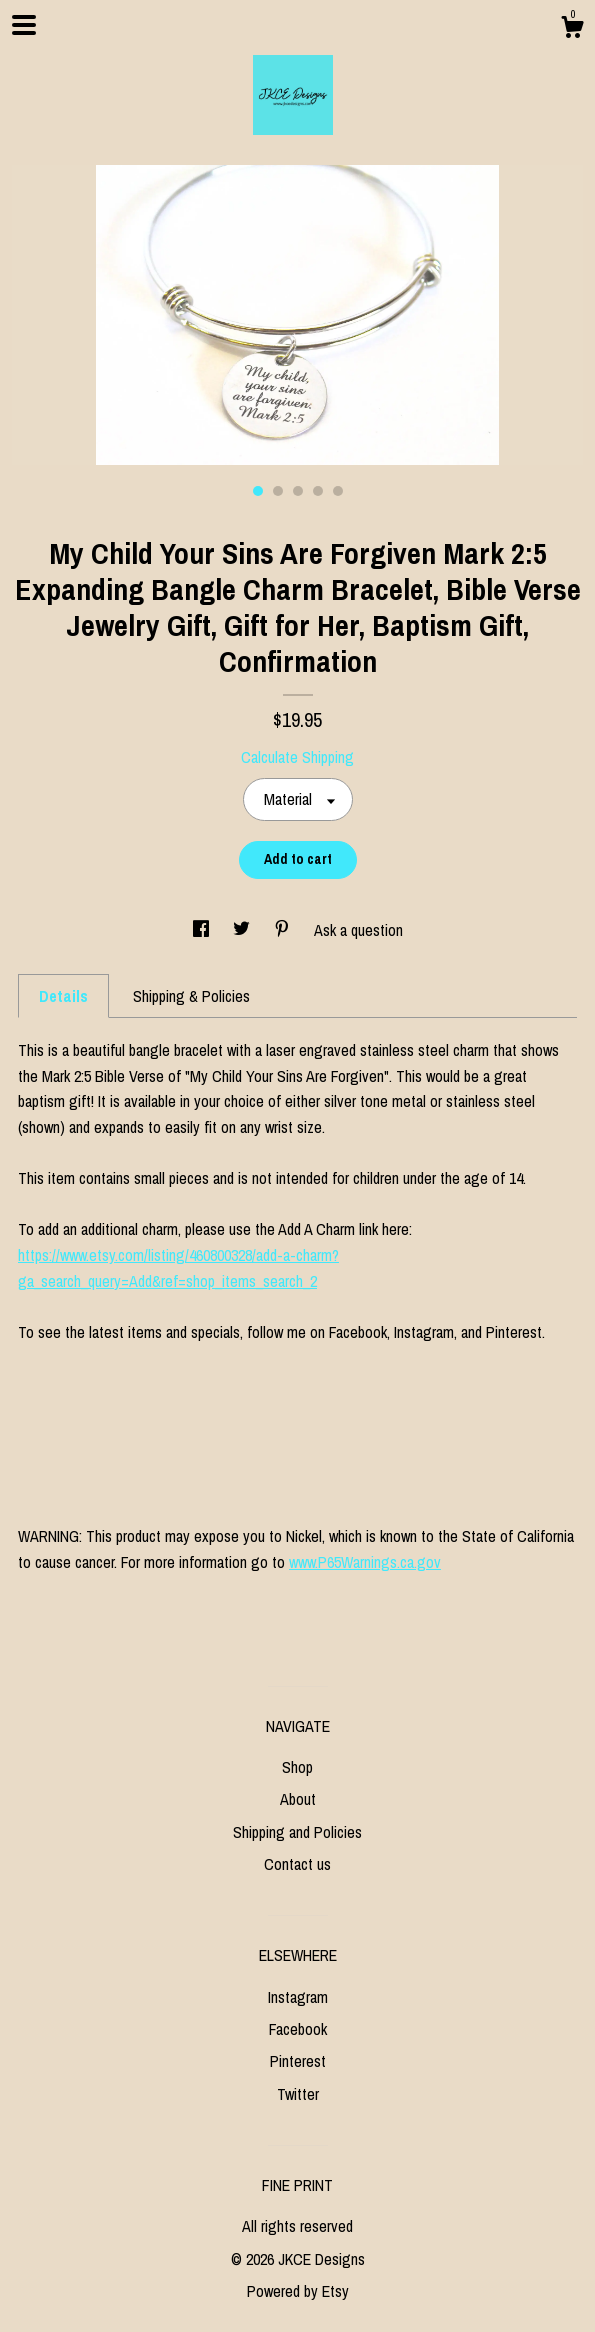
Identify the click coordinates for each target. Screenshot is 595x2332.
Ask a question (358, 930)
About (298, 1799)
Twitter (298, 2094)
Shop (297, 1767)
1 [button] (258, 491)
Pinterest (298, 2061)
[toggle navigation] (24, 25)
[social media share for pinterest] (284, 930)
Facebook (298, 2029)
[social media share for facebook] (203, 930)
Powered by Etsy (298, 2291)
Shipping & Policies (191, 996)
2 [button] (278, 491)
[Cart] (572, 30)
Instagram (298, 1997)
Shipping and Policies (297, 1832)
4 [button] (318, 491)
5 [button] (338, 491)
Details (63, 996)
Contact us (297, 1864)
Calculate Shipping (297, 757)
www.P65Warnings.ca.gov (365, 1562)
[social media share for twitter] (243, 930)
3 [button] (298, 491)
